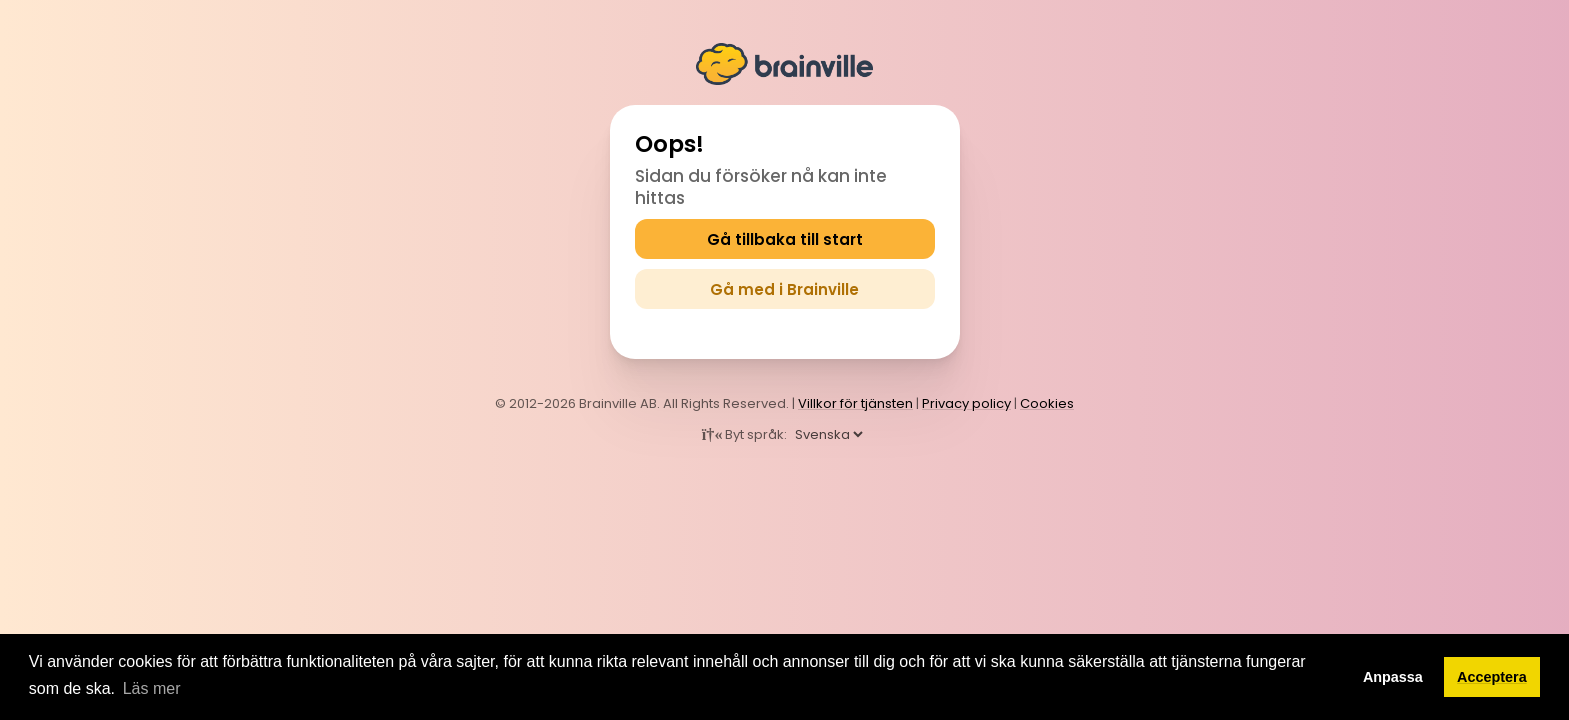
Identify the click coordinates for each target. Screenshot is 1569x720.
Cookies (1047, 403)
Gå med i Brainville (784, 289)
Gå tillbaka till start (785, 239)
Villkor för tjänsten (855, 403)
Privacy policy (966, 403)
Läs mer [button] (152, 688)
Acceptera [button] (1492, 677)
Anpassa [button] (1393, 677)
